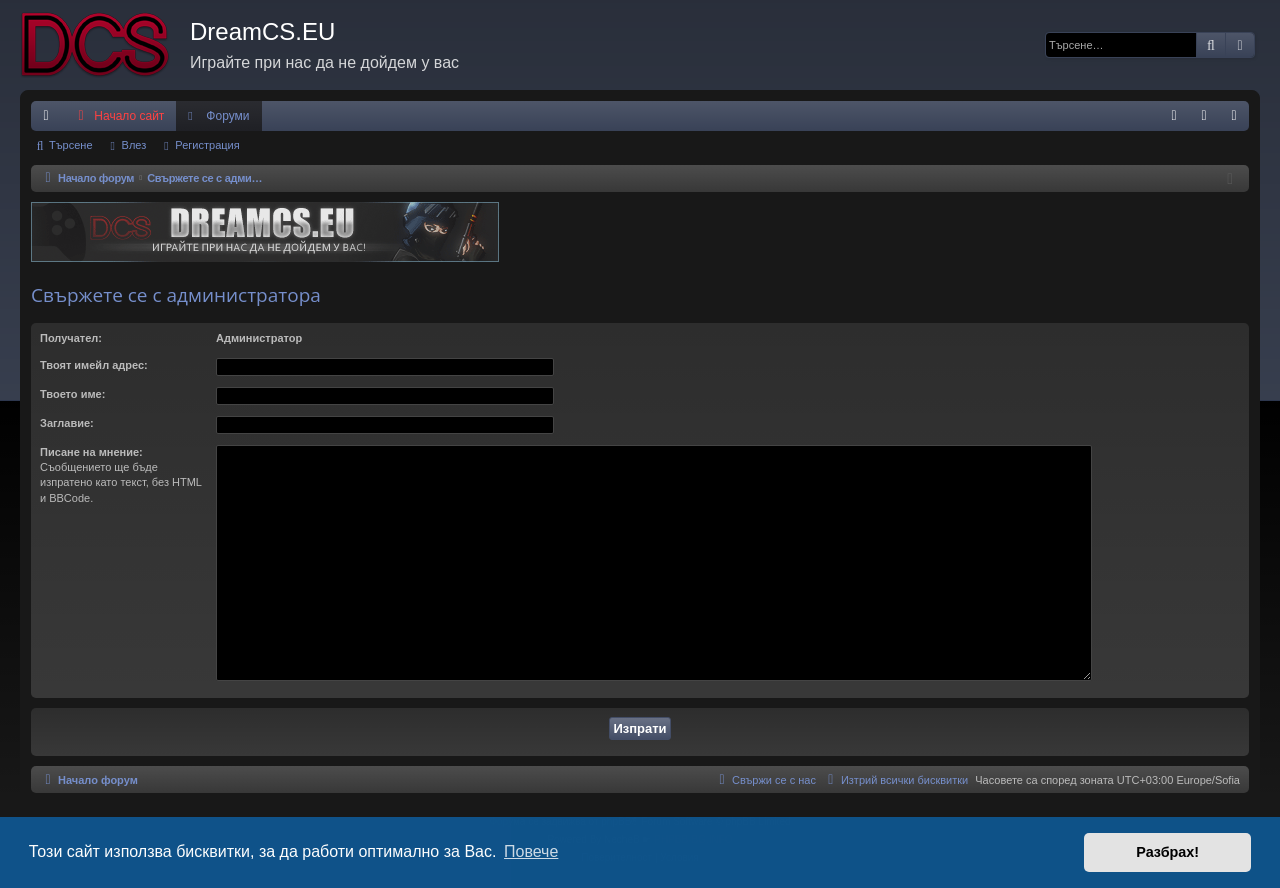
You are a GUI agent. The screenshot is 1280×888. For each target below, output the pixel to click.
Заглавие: (67, 423)
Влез (134, 145)
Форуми (227, 116)
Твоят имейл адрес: (94, 365)
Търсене (71, 145)
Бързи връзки (50, 120)
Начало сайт (118, 116)
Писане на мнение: (91, 452)
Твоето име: (72, 394)
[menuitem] (1174, 116)
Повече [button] (531, 851)
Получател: (71, 338)
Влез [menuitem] (1208, 120)
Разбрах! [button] (1167, 852)
